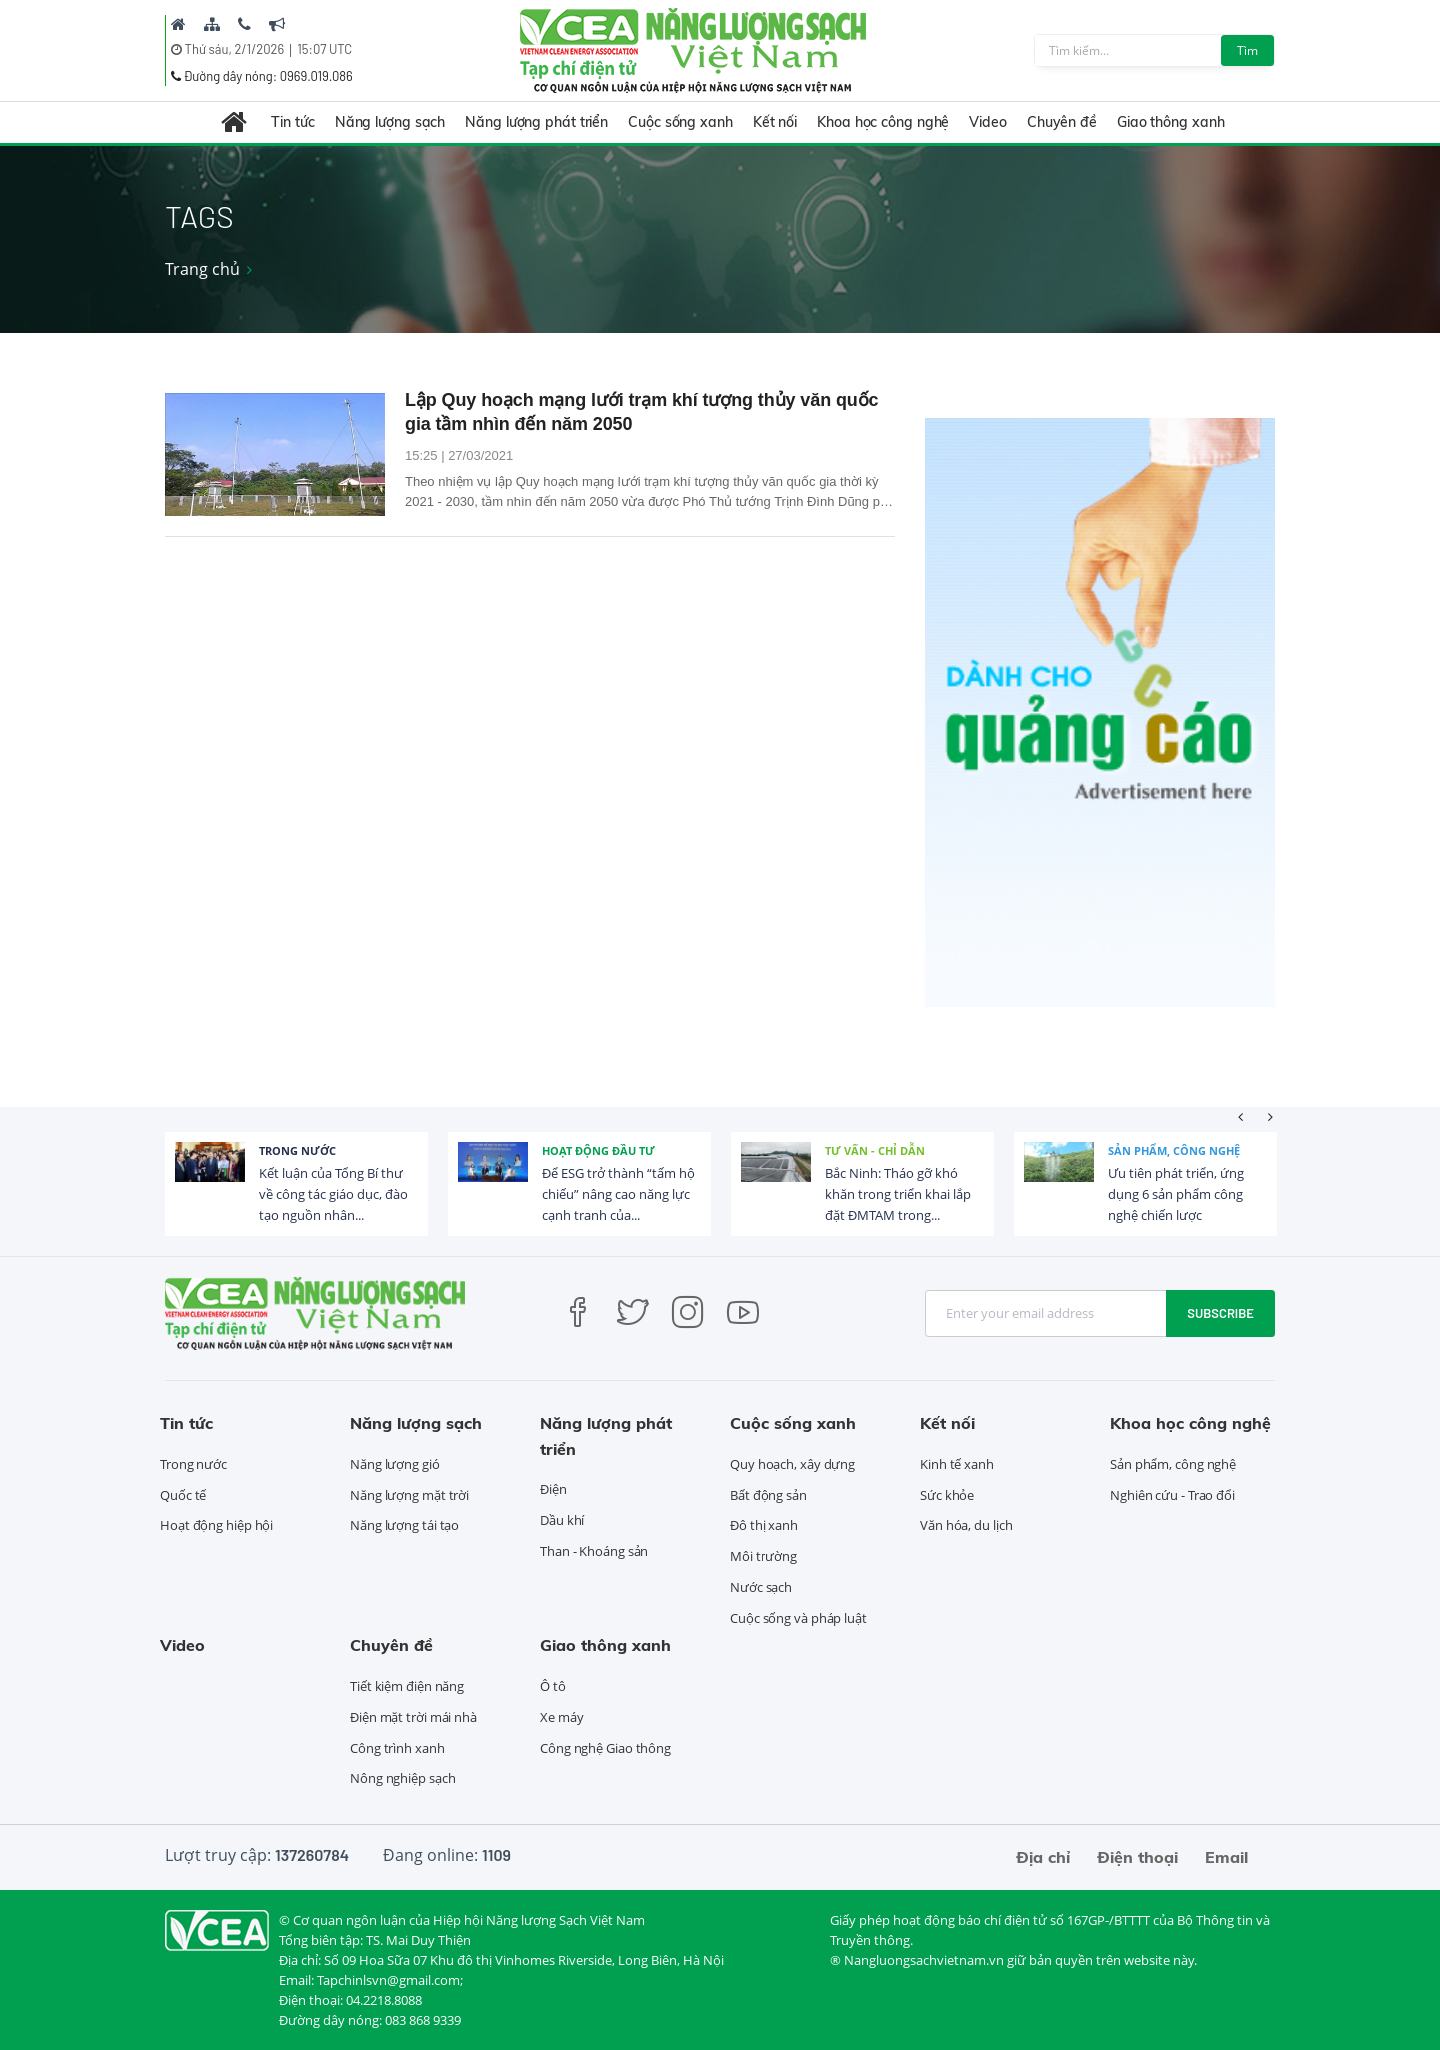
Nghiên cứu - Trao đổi (1172, 1495)
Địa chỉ (1043, 1857)
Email (1226, 1857)
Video (988, 122)
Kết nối (775, 122)
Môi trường (763, 1556)
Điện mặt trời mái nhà (413, 1717)
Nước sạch (761, 1587)
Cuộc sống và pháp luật (798, 1618)
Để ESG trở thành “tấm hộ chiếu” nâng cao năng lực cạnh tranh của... (618, 1194)
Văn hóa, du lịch (966, 1525)
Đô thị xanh (764, 1525)
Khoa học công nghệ (883, 122)
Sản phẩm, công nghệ (1174, 1150)
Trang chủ (202, 269)
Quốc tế (183, 1495)
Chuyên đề (1062, 122)
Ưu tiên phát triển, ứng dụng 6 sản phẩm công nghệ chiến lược (1176, 1194)
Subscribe (1220, 1313)
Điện (553, 1489)
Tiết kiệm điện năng (407, 1686)
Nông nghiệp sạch (402, 1778)
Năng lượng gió (395, 1464)
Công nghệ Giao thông (605, 1748)
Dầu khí (562, 1520)
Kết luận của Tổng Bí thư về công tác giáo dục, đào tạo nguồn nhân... (333, 1194)
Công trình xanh (397, 1748)
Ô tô (553, 1686)
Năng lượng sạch (390, 122)
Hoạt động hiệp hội (216, 1525)
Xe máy (561, 1717)
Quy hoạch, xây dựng (792, 1464)
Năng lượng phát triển (536, 122)
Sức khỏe (947, 1495)
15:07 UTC (324, 49)
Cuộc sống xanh (680, 122)
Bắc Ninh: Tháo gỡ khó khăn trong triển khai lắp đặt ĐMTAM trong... (898, 1194)
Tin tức (292, 122)
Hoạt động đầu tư (598, 1150)
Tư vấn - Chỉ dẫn (875, 1150)
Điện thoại (1137, 1857)
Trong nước (297, 1150)
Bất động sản (768, 1495)
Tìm (1247, 50)
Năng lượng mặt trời (409, 1495)
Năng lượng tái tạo (404, 1525)
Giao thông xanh (1171, 122)
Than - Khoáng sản (594, 1551)
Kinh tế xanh (957, 1464)
